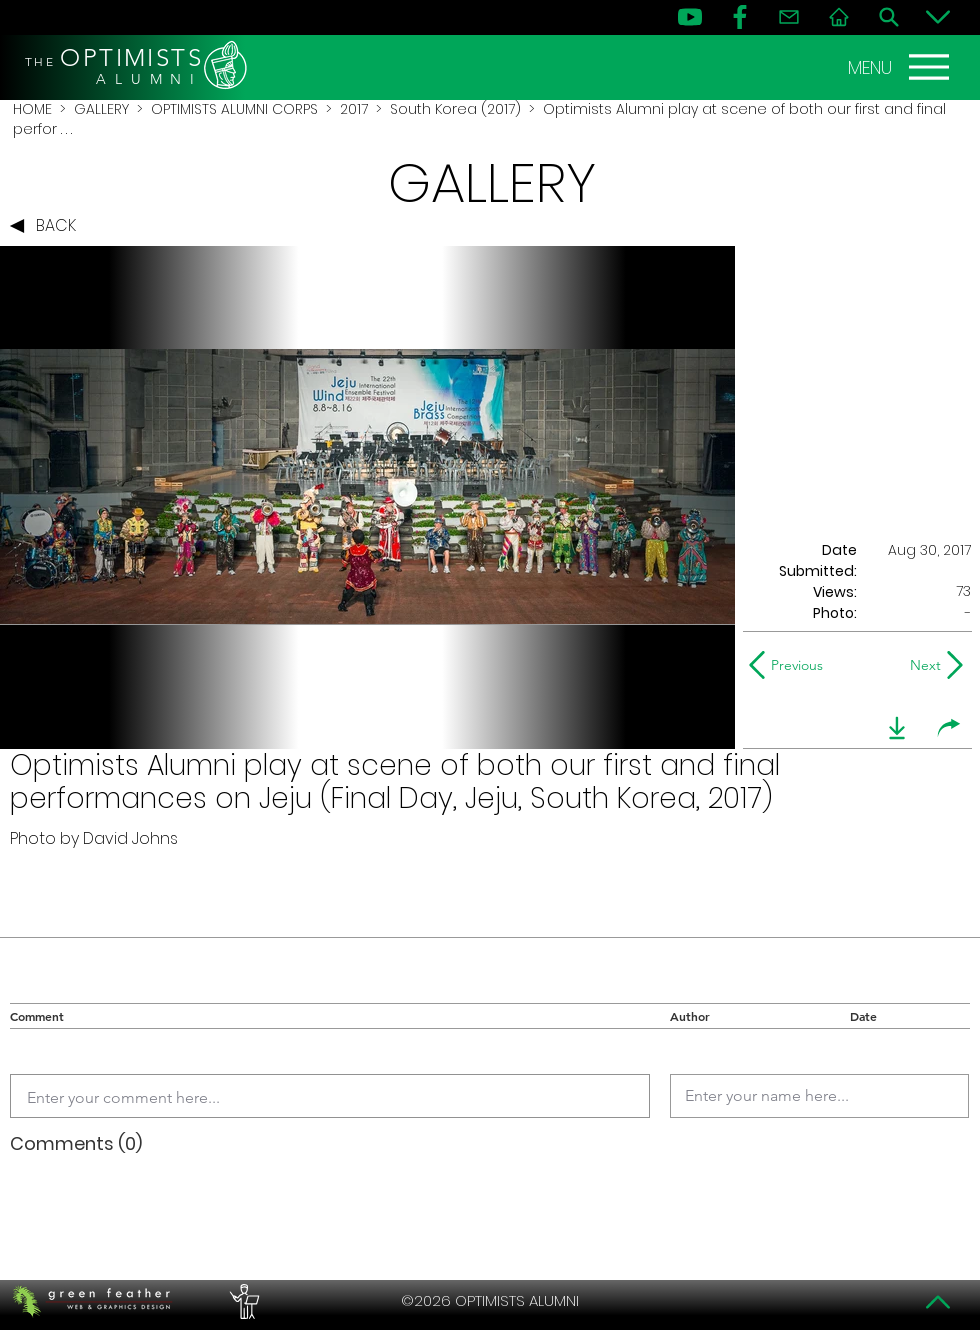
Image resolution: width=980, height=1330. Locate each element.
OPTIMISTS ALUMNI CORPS (234, 109)
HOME (32, 109)
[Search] (889, 17)
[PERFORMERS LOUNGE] (242, 1301)
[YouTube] (690, 17)
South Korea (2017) (455, 109)
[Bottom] (938, 17)
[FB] (740, 17)
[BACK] (48, 226)
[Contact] (789, 17)
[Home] (839, 17)
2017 (354, 109)
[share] (949, 728)
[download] (897, 728)
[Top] (938, 1302)
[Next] (921, 665)
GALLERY (101, 109)
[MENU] (901, 67)
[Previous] (790, 665)
